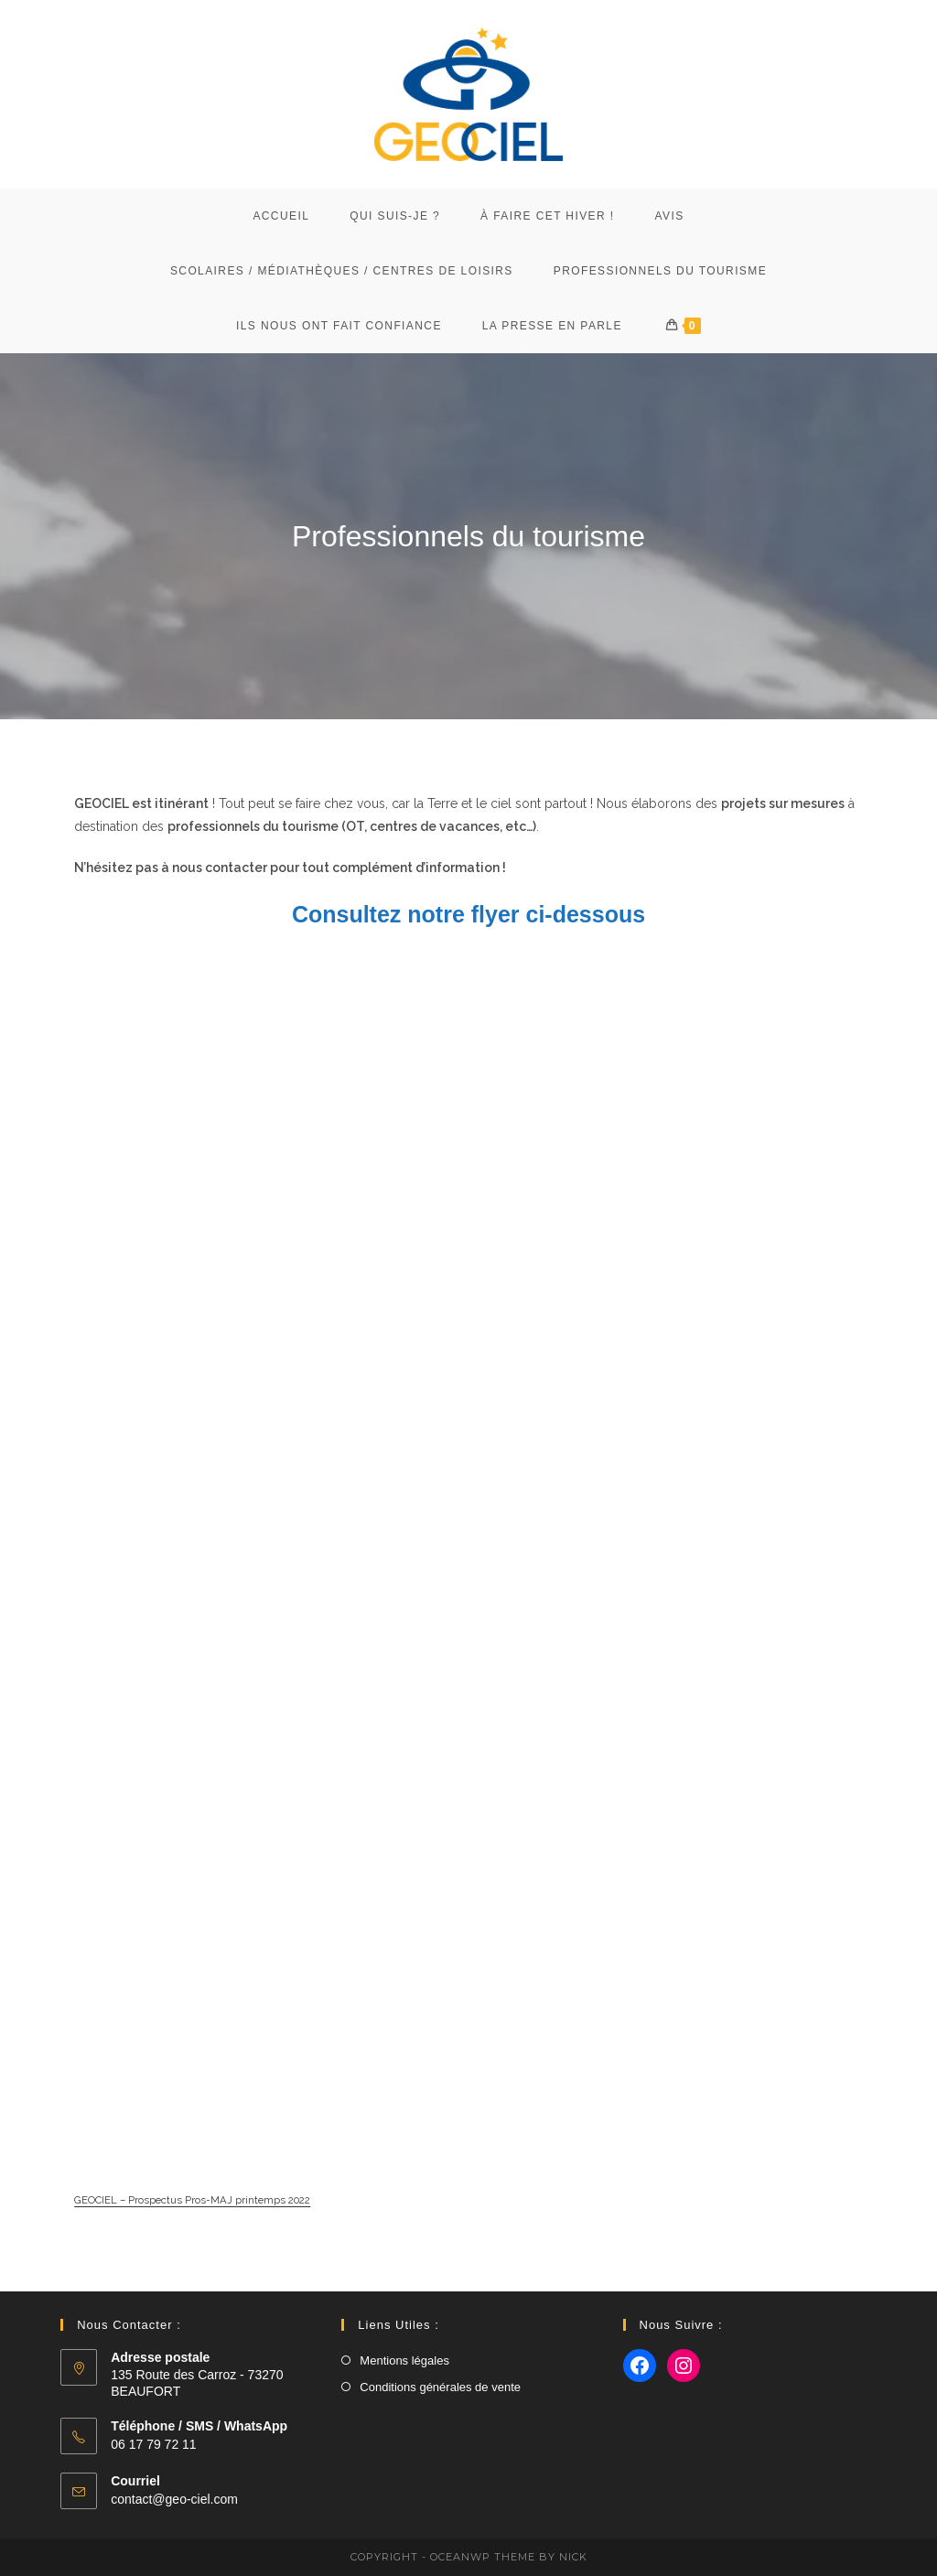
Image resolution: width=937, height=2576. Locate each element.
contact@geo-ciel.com (174, 2499)
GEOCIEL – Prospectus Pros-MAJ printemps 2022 (192, 2218)
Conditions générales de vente (440, 2387)
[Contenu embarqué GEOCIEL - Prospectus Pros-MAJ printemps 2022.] (468, 1580)
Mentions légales (404, 2360)
